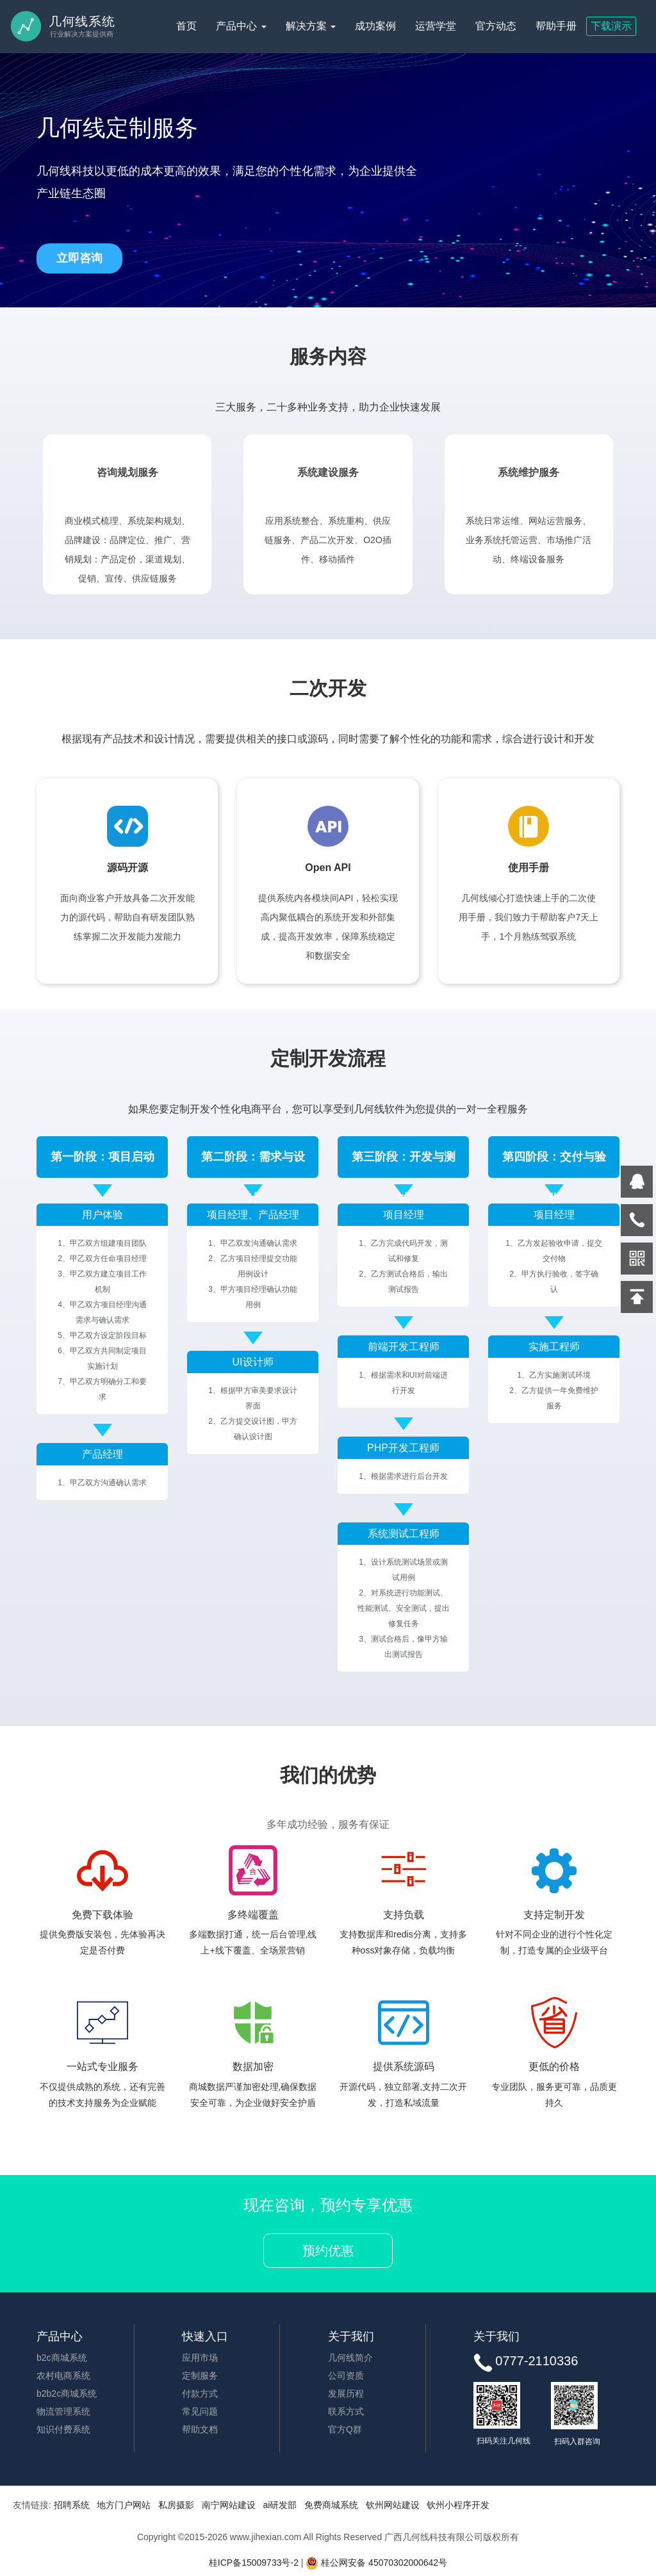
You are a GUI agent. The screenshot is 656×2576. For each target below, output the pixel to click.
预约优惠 (328, 2251)
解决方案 (311, 25)
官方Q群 (345, 2429)
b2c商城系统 (62, 2357)
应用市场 (200, 2357)
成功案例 (375, 25)
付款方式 (200, 2393)
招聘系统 (72, 2505)
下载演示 (611, 25)
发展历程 (346, 2393)
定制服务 (200, 2375)
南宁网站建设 (229, 2505)
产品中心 (241, 25)
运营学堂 (435, 25)
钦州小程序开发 (458, 2505)
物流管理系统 (63, 2411)
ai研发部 (280, 2505)
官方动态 (495, 25)
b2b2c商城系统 (67, 2393)
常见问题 (200, 2411)
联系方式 (346, 2411)
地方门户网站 (124, 2505)
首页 (186, 25)
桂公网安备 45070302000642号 (376, 2562)
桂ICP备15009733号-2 (254, 2562)
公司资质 (346, 2375)
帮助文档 (200, 2429)
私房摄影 (176, 2505)
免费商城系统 (331, 2505)
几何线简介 (350, 2357)
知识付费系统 (63, 2429)
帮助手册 (556, 25)
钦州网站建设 (393, 2505)
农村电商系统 (63, 2375)
